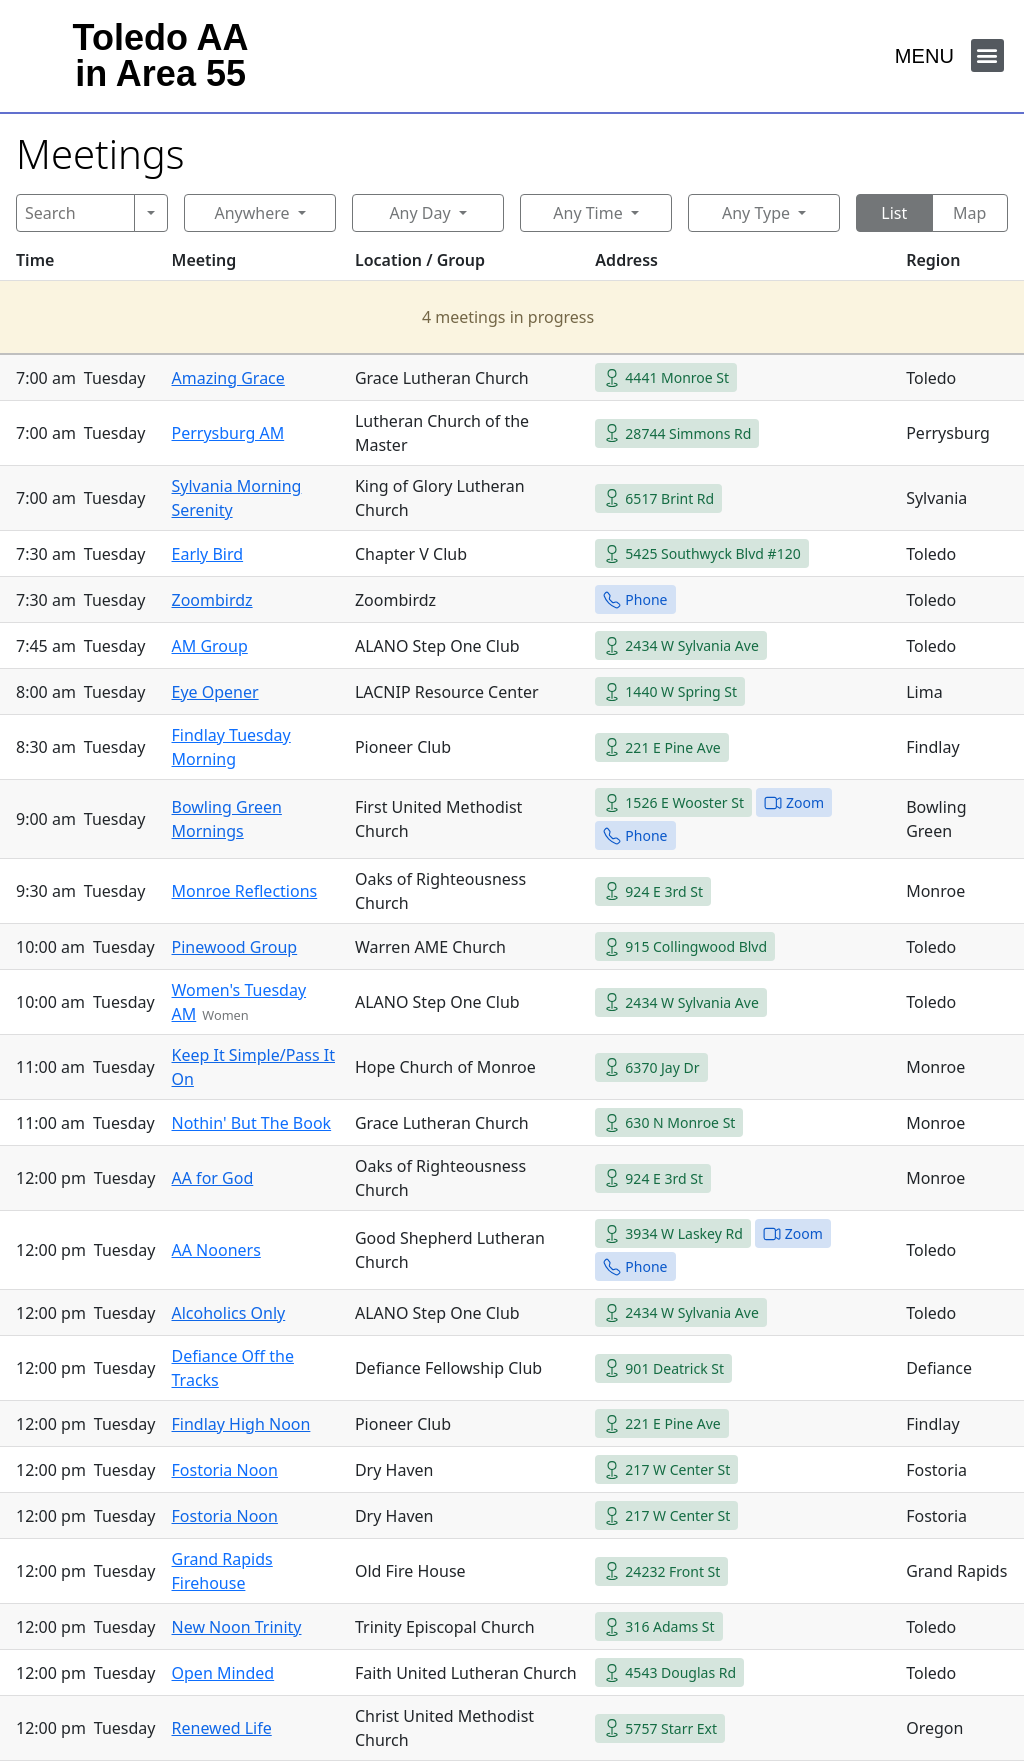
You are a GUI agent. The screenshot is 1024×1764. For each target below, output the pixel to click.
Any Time (587, 213)
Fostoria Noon (225, 1470)
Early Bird (208, 554)
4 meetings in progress (508, 317)
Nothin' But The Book (252, 1123)
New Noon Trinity (237, 1627)
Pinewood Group (235, 947)
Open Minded (223, 1673)
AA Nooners (216, 1250)
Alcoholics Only (229, 1313)
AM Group (210, 646)
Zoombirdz (212, 600)
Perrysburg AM (228, 433)
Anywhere (251, 213)
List (894, 213)
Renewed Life (222, 1728)
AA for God (213, 1178)
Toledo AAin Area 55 (161, 55)
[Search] (75, 213)
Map (969, 213)
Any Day (419, 213)
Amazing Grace (228, 378)
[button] (987, 55)
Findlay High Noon (241, 1424)
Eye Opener (215, 692)
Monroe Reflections (245, 891)
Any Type (756, 213)
